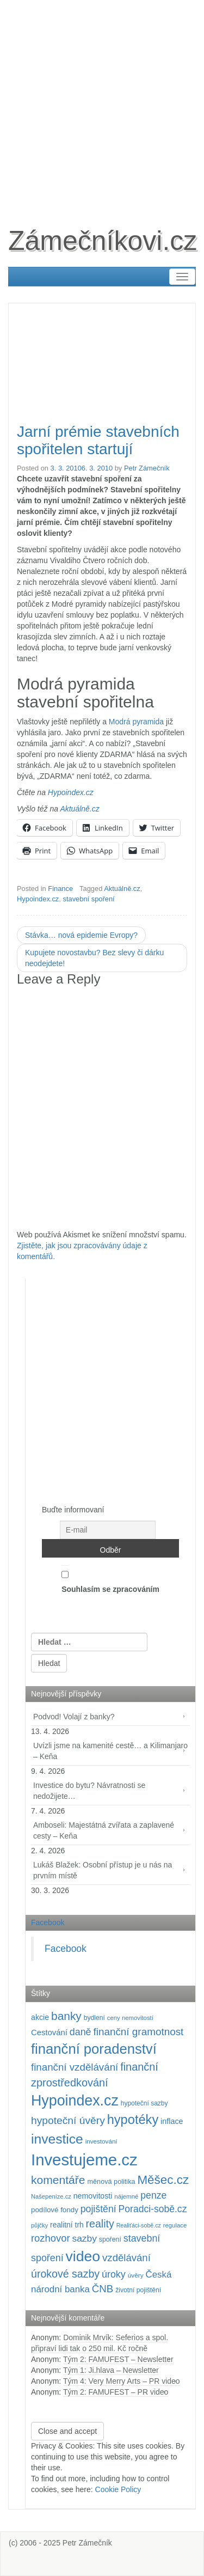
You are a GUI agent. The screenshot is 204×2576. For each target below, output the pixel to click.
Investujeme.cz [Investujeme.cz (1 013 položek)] (84, 2160)
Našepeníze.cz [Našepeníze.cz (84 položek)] (51, 2196)
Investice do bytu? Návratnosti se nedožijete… (89, 1790)
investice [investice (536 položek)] (57, 2139)
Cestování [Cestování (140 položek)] (49, 2032)
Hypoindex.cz (71, 792)
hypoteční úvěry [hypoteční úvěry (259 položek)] (68, 2120)
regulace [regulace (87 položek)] (175, 2225)
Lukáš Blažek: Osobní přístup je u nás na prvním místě (102, 1870)
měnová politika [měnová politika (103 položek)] (111, 2182)
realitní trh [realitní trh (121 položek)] (67, 2224)
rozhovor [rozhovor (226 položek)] (50, 2238)
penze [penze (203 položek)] (153, 2195)
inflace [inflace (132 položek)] (171, 2121)
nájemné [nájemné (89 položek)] (126, 2196)
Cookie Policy (118, 2489)
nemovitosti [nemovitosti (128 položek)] (93, 2196)
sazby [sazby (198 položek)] (84, 2238)
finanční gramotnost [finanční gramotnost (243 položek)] (138, 2031)
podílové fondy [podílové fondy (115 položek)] (54, 2210)
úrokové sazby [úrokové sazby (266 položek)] (65, 2274)
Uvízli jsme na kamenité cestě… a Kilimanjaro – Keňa (110, 1751)
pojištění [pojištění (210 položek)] (98, 2208)
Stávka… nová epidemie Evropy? (81, 935)
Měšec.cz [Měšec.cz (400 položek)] (163, 2180)
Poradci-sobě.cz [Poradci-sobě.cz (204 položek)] (153, 2208)
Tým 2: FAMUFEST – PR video (115, 2392)
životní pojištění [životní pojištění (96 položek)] (138, 2290)
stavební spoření (88, 899)
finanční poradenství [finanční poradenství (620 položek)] (94, 2048)
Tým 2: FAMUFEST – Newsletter (118, 2359)
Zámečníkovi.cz (102, 240)
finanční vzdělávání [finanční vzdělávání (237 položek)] (74, 2067)
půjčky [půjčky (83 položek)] (39, 2225)
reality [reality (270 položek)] (100, 2224)
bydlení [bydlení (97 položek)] (94, 2018)
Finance (60, 888)
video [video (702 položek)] (83, 2256)
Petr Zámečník (147, 468)
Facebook (47, 1922)
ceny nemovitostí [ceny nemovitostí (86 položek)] (130, 2018)
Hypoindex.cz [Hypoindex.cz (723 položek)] (75, 2100)
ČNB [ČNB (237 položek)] (103, 2288)
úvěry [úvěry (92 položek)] (136, 2275)
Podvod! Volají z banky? (73, 1716)
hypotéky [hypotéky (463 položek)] (133, 2120)
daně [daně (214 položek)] (80, 2031)
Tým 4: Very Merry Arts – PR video (121, 2381)
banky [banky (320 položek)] (66, 2016)
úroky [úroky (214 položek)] (114, 2274)
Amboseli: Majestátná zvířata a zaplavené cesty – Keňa (103, 1830)
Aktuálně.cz (79, 808)
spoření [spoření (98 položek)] (110, 2239)
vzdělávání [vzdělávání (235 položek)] (126, 2257)
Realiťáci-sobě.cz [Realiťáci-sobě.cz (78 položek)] (138, 2225)
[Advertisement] (102, 102)
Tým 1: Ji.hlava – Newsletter (111, 2370)
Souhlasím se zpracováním (110, 1579)
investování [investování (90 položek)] (101, 2141)
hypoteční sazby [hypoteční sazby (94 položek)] (144, 2103)
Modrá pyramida (136, 721)
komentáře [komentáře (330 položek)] (58, 2180)
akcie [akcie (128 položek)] (40, 2017)
